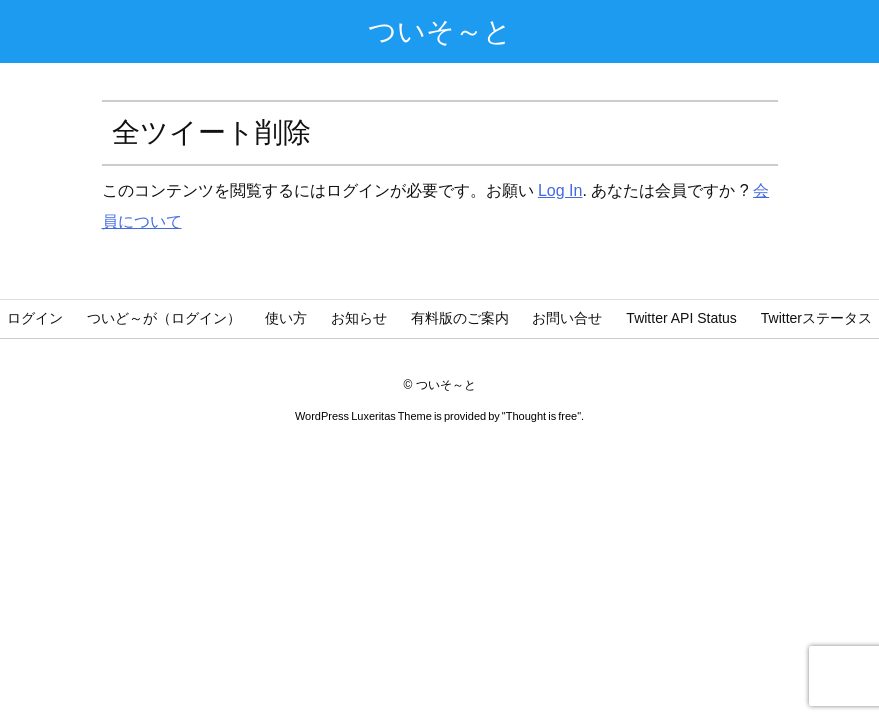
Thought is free (541, 416)
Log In (560, 190)
